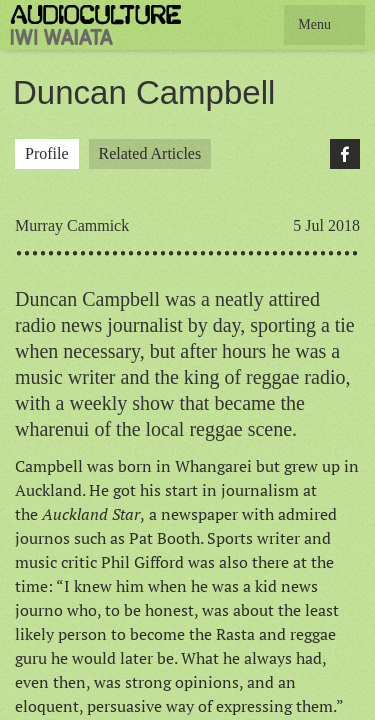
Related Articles (150, 153)
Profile (47, 153)
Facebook (345, 154)
